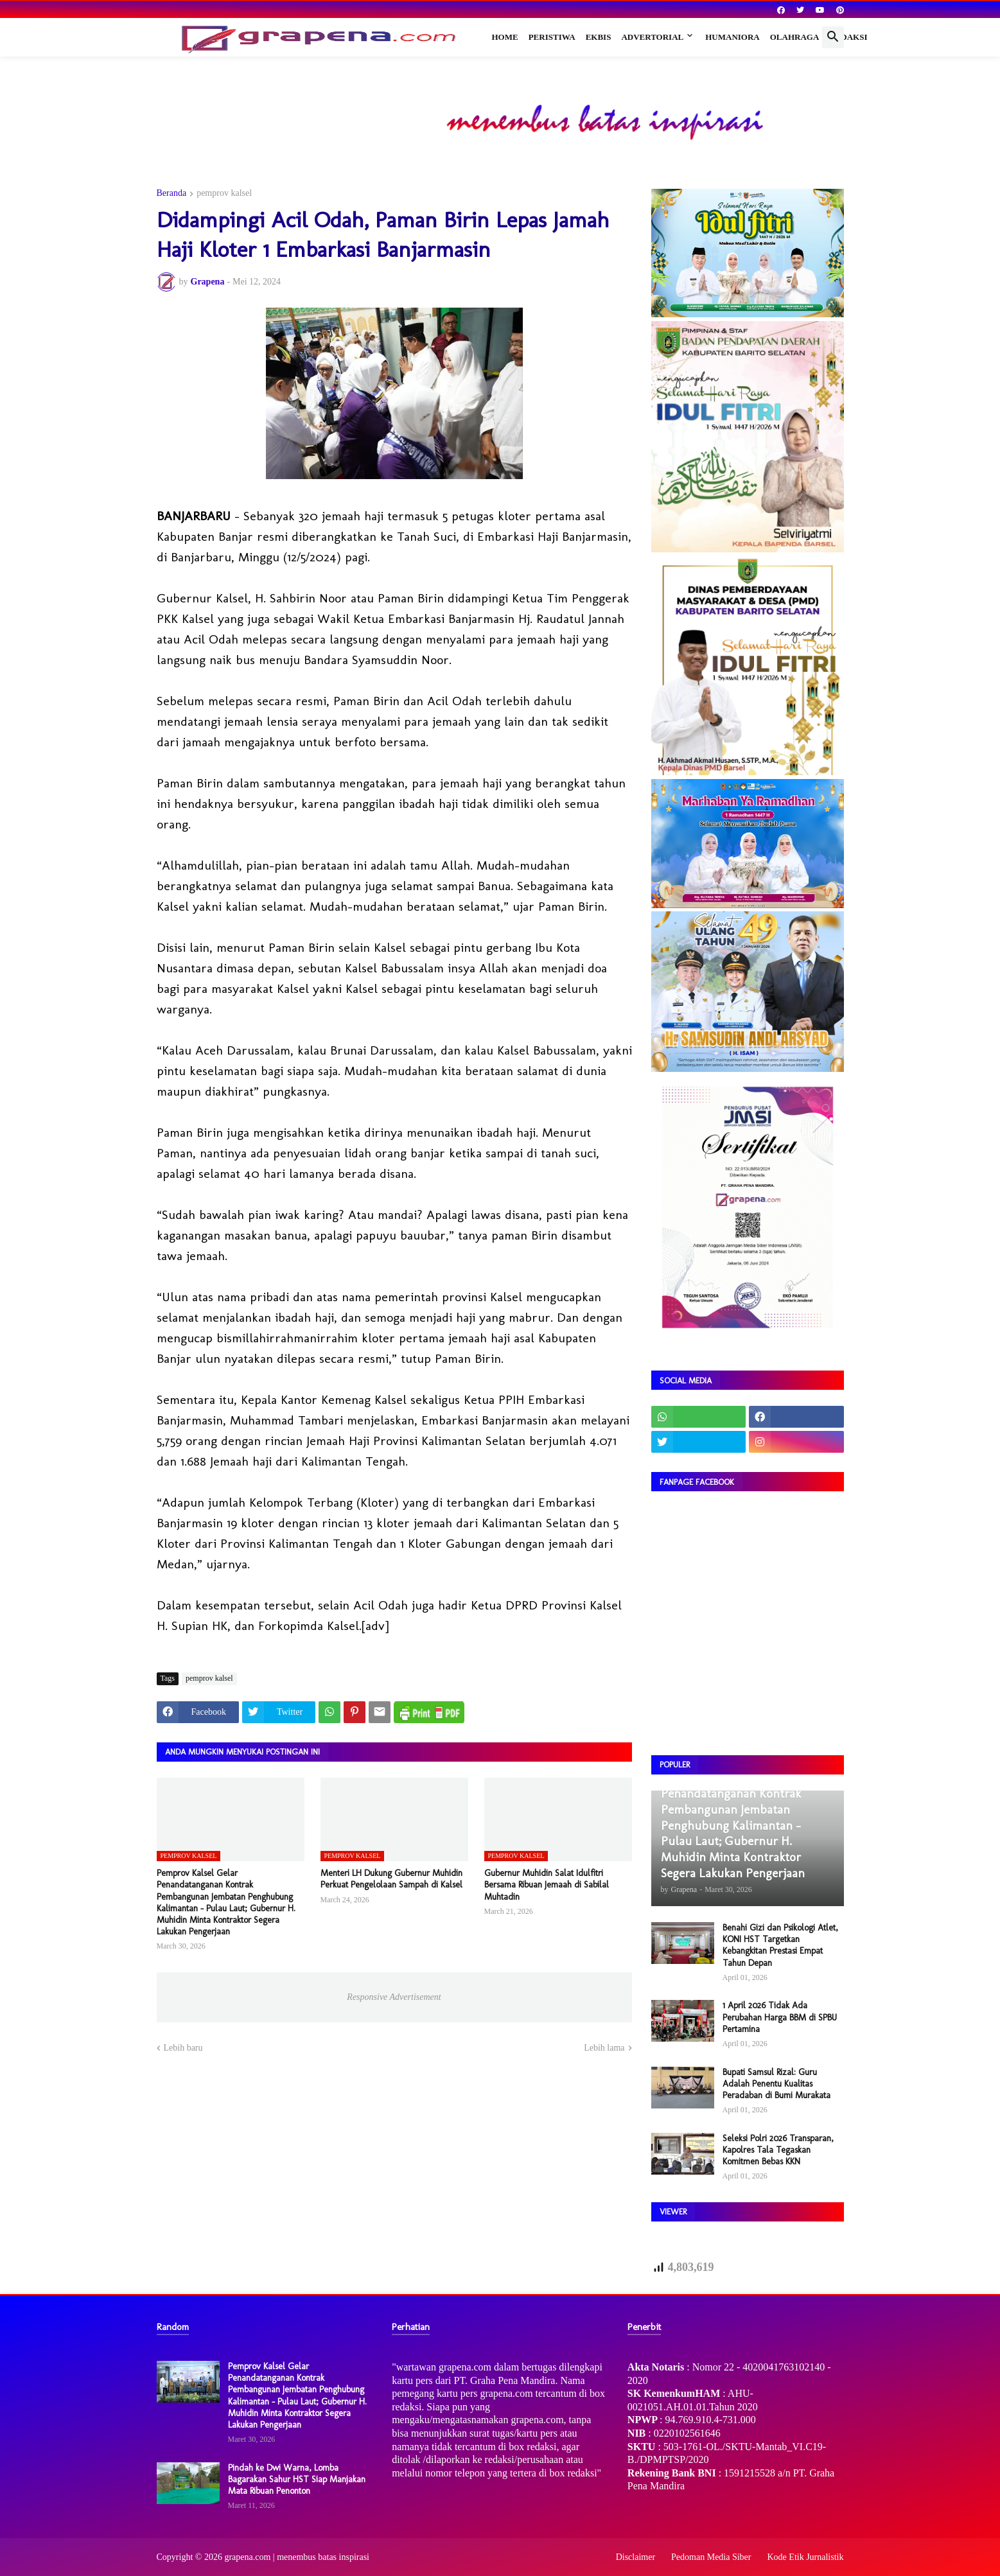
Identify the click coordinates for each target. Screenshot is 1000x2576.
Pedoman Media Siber (711, 2557)
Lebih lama (604, 2048)
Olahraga (795, 37)
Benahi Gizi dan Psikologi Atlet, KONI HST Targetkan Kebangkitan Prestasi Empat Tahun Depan (780, 1945)
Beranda (172, 193)
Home (505, 37)
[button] (833, 37)
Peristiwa (552, 37)
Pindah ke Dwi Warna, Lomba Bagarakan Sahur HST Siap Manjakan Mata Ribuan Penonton (296, 2479)
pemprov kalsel (224, 193)
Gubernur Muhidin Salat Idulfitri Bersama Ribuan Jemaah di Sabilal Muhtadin (546, 1885)
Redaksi (848, 37)
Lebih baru (183, 2048)
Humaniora (732, 37)
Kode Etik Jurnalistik (806, 2557)
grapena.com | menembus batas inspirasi (296, 2557)
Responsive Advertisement (394, 1997)
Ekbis (598, 37)
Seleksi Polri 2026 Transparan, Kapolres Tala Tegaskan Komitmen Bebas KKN (778, 2150)
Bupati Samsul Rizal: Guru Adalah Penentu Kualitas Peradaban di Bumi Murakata (776, 2084)
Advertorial (652, 37)
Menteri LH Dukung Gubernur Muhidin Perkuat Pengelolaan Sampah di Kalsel (391, 1879)
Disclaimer (635, 2557)
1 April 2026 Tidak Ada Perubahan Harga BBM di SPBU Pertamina (780, 2017)
